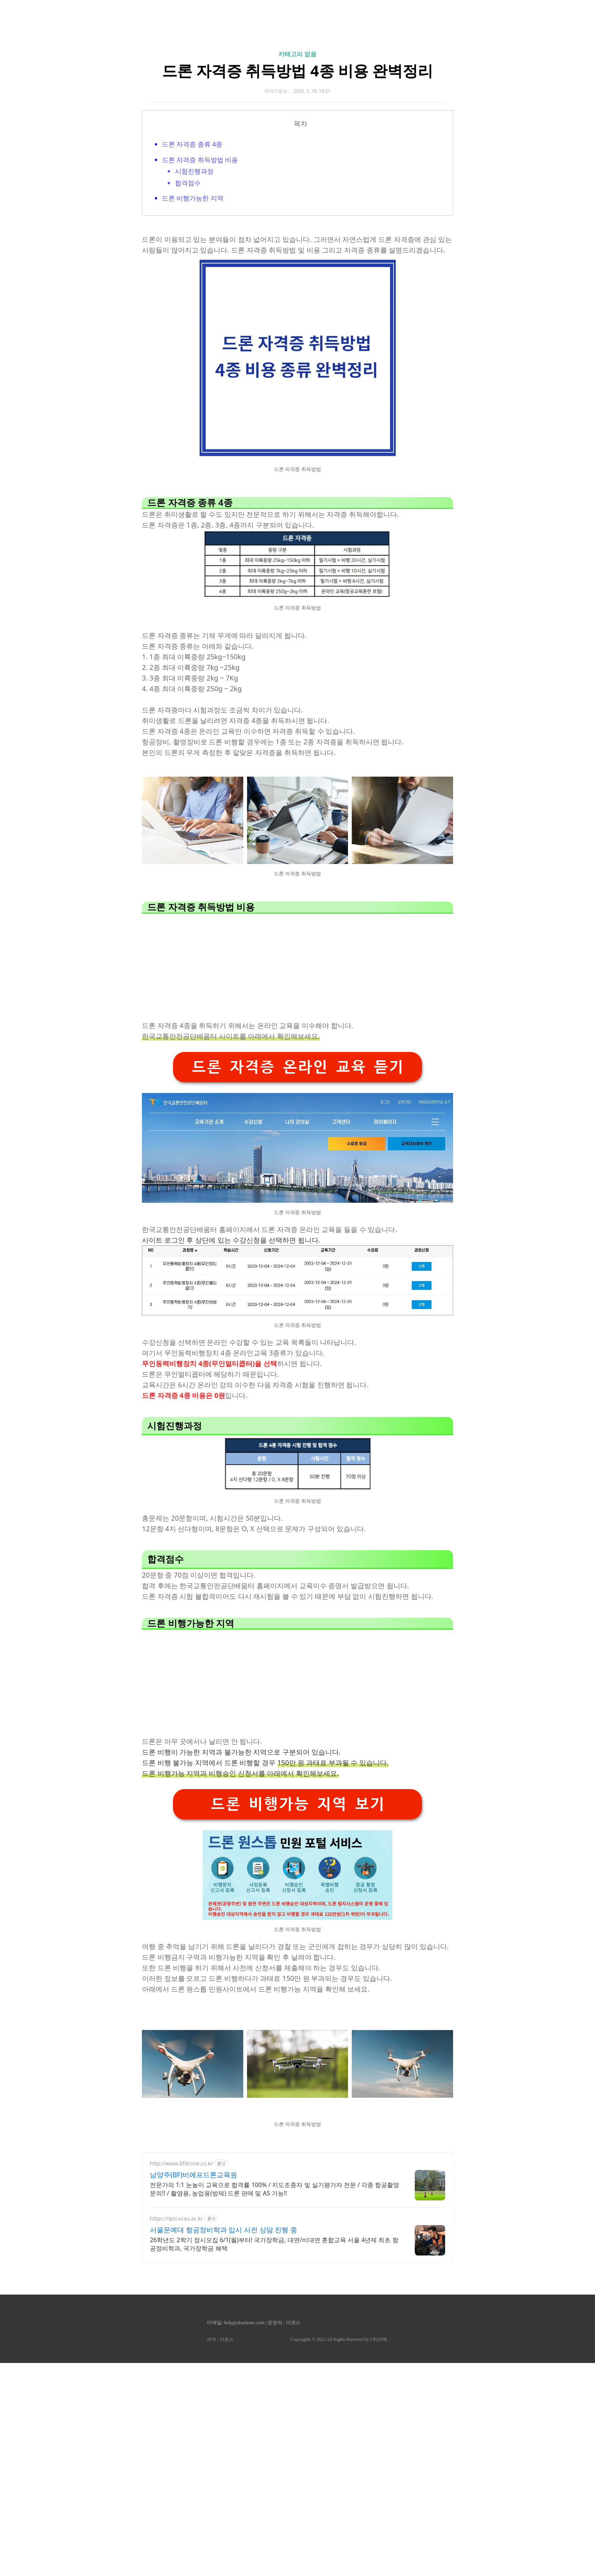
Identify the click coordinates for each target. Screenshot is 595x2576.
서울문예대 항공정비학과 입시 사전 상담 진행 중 (223, 2336)
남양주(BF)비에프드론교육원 (193, 2280)
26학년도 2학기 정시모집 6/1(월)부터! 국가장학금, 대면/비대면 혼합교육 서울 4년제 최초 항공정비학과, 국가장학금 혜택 (274, 2350)
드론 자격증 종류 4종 (192, 144)
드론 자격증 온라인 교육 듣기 (297, 1173)
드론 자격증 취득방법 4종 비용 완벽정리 (297, 70)
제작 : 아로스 (220, 2445)
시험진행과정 (194, 171)
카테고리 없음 (297, 54)
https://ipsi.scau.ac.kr (176, 2325)
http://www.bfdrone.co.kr (181, 2269)
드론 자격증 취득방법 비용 (200, 159)
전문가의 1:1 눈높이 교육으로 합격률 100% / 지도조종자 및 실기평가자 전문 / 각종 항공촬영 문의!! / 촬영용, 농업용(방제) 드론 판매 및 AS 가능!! (274, 2295)
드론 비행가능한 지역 (193, 198)
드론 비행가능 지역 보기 (297, 1910)
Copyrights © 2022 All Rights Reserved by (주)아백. (339, 2445)
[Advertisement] (469, 1296)
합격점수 (188, 182)
